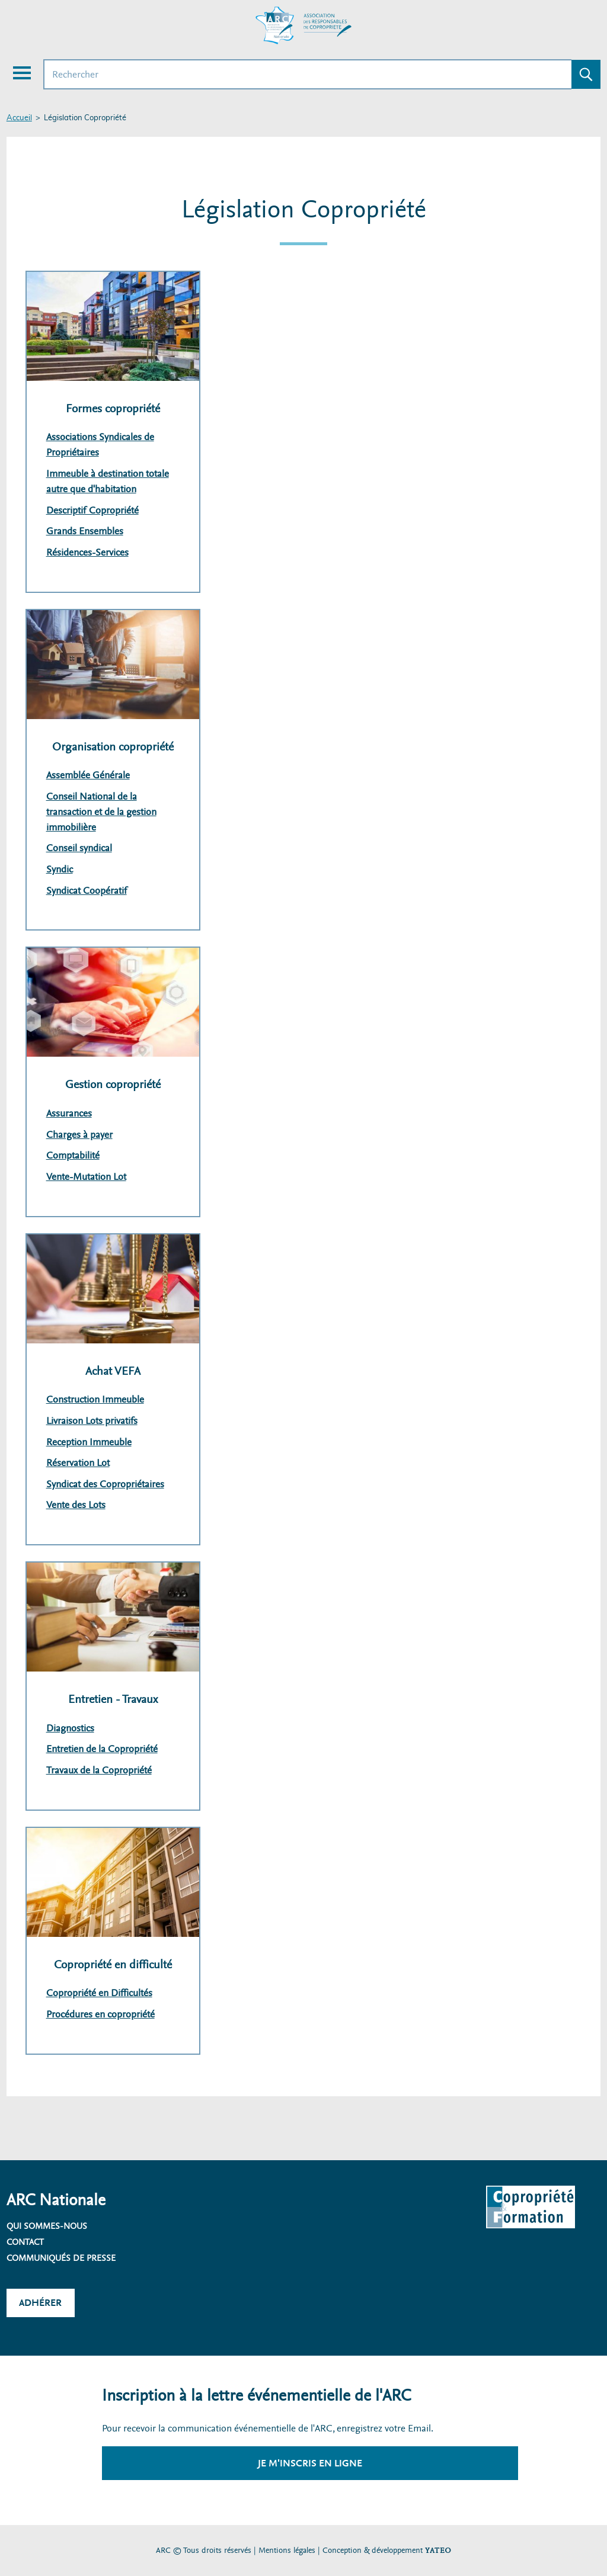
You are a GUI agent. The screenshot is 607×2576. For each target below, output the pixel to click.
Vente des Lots (76, 1505)
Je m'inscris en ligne (310, 2463)
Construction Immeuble (95, 1399)
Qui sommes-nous (47, 2226)
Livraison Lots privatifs (92, 1420)
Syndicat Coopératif (86, 890)
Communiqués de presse (61, 2258)
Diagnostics (70, 1728)
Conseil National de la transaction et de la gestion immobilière (101, 811)
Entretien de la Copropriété (102, 1749)
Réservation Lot (78, 1463)
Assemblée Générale (88, 775)
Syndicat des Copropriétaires (105, 1484)
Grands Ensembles (84, 531)
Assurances (69, 1113)
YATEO (438, 2550)
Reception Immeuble (89, 1442)
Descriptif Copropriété (92, 510)
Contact (25, 2242)
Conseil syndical (79, 848)
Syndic (59, 869)
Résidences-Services (87, 552)
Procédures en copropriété (100, 2014)
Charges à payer (79, 1134)
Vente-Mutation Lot (86, 1176)
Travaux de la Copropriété (99, 1770)
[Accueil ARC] (303, 25)
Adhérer (40, 2302)
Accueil (19, 118)
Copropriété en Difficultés (99, 1993)
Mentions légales (286, 2550)
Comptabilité (73, 1155)
